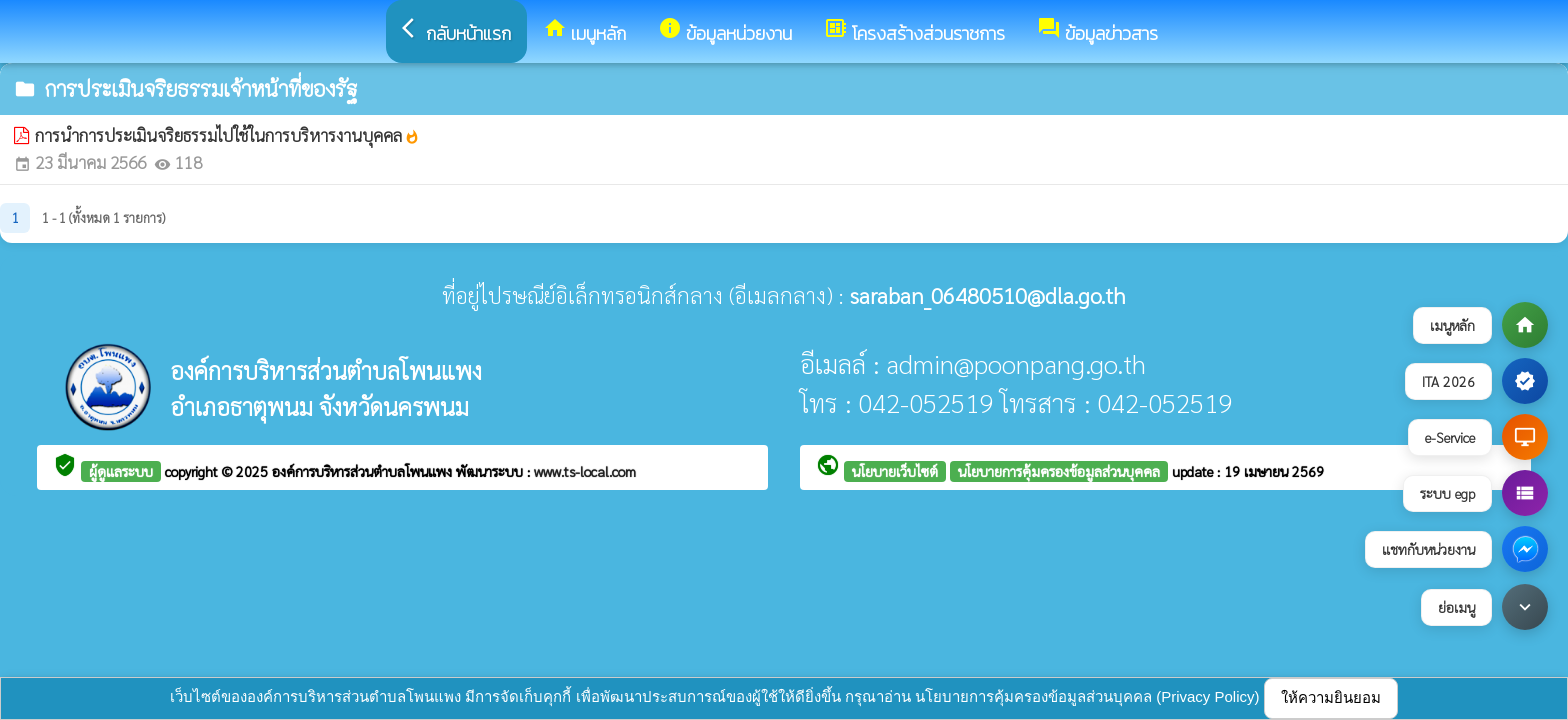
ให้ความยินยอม (1331, 697)
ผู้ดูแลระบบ (121, 471)
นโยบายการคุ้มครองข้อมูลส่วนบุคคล (1059, 471)
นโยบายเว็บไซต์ (895, 471)
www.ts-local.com (585, 471)
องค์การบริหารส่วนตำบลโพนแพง (364, 471)
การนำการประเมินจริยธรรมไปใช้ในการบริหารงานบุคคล (227, 135)
